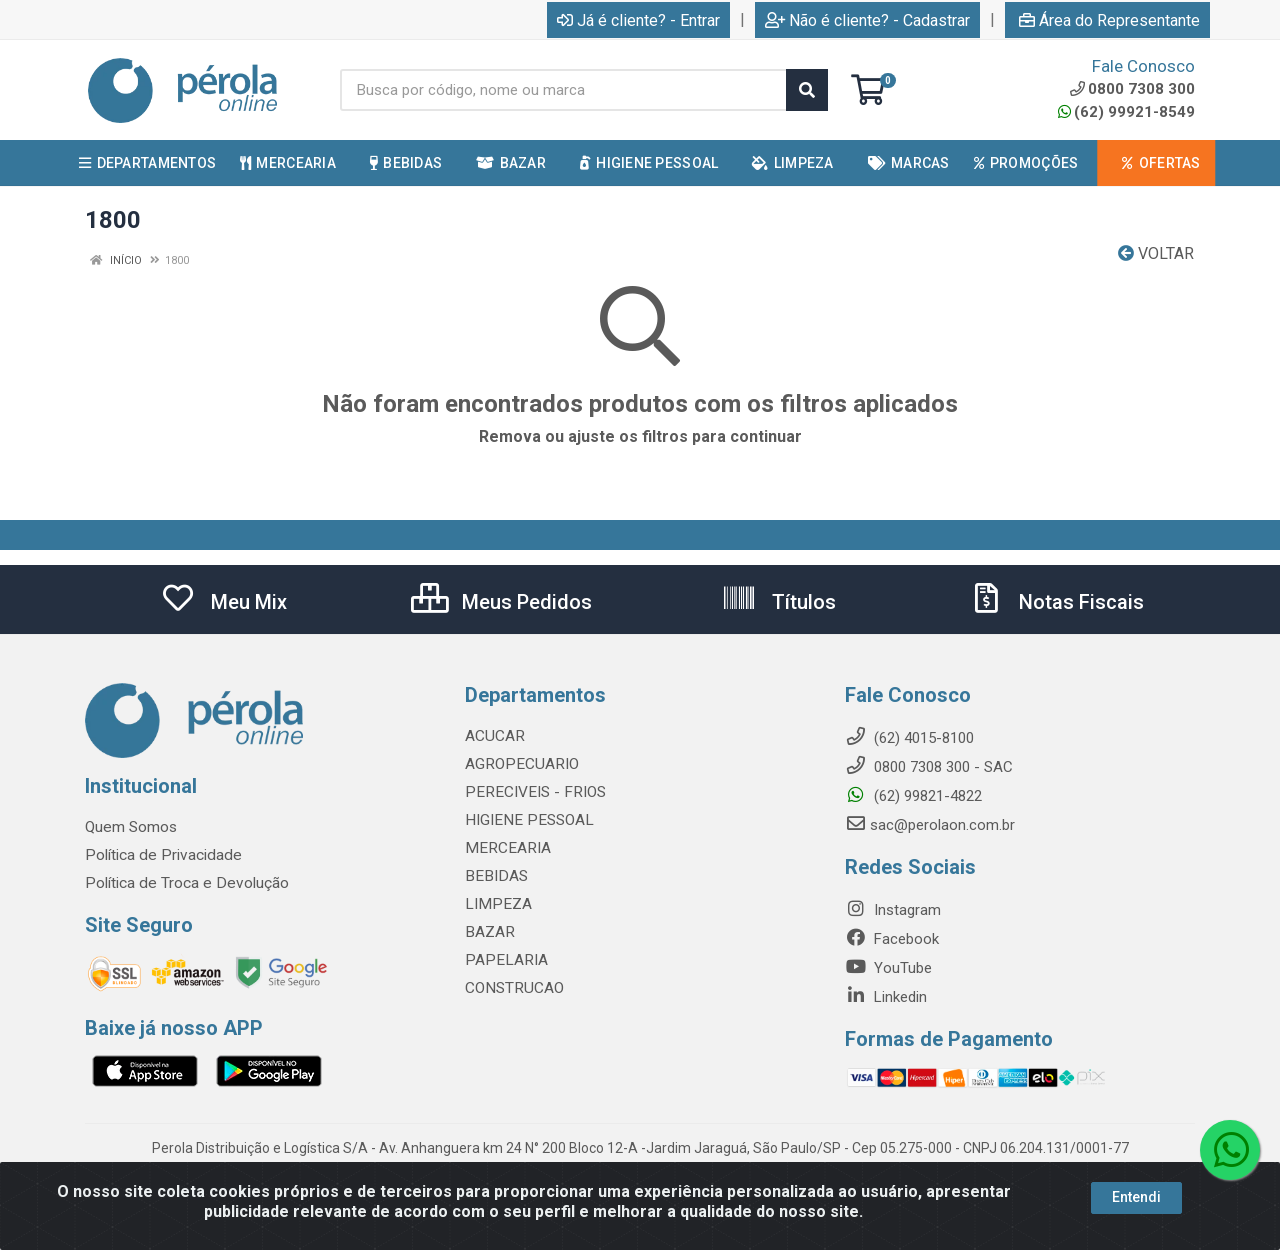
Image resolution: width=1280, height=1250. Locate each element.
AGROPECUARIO (519, 764)
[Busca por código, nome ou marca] (563, 90)
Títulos (778, 602)
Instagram (893, 910)
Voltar (1156, 253)
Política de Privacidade (158, 855)
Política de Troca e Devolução (182, 883)
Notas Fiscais (1056, 602)
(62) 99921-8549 (1126, 112)
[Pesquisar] (807, 90)
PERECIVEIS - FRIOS (531, 792)
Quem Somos (130, 827)
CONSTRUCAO (513, 988)
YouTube (888, 968)
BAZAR (489, 932)
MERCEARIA (505, 848)
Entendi (1136, 1197)
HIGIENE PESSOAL (525, 820)
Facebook (892, 939)
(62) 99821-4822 (913, 796)
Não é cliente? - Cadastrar (867, 20)
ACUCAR (494, 736)
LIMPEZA (495, 904)
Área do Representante (1109, 20)
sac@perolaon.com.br (930, 825)
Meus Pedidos (501, 602)
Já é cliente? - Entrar (638, 20)
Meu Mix (223, 602)
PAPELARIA (503, 960)
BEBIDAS (494, 876)
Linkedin (886, 997)
